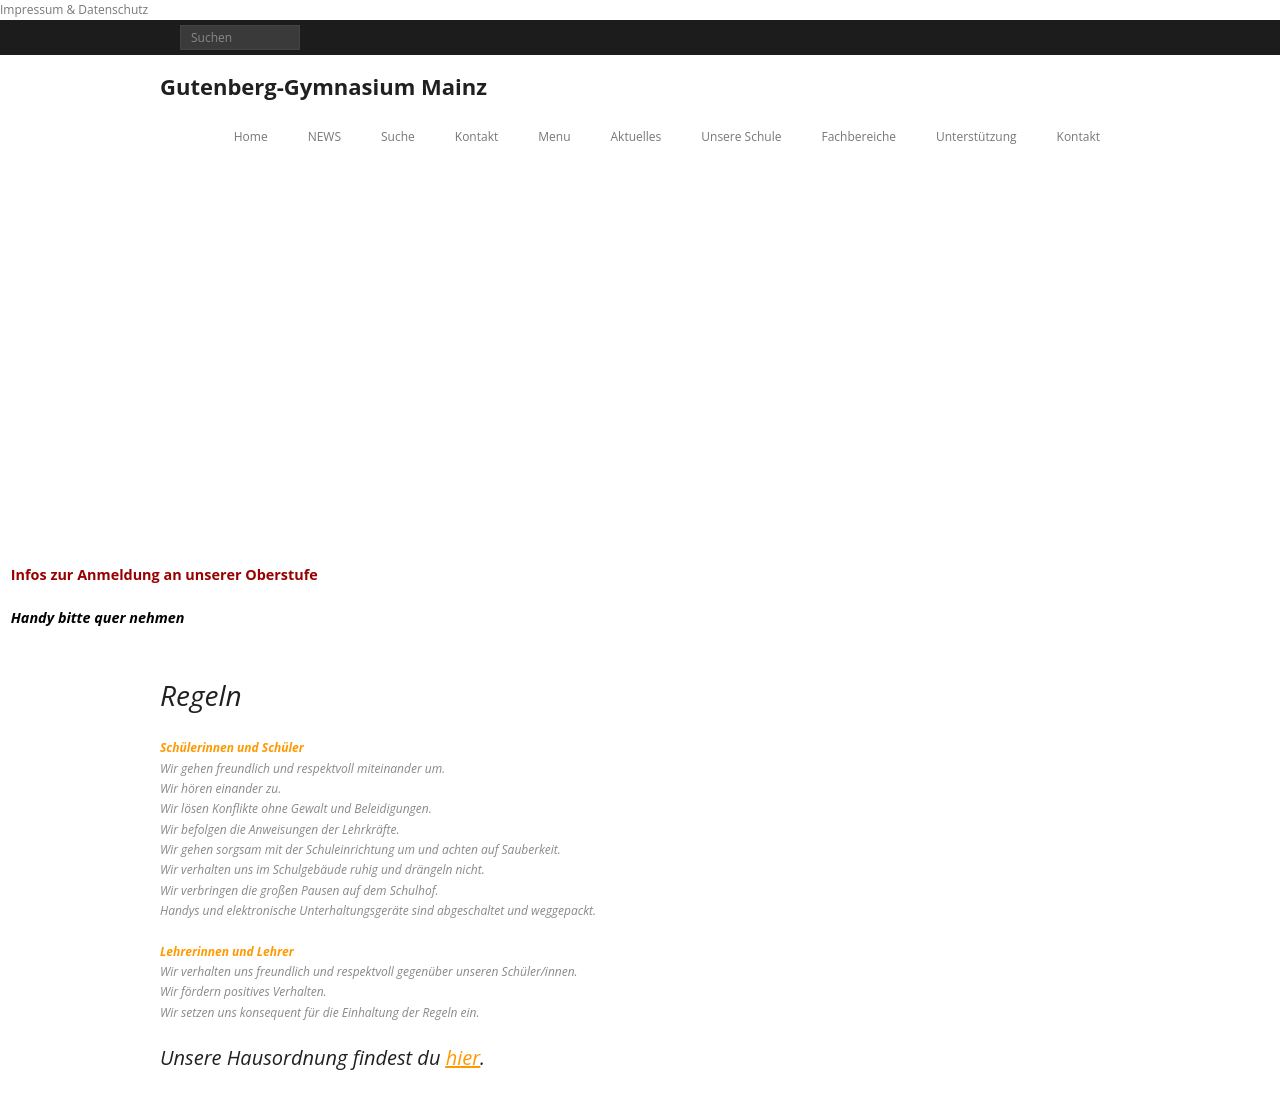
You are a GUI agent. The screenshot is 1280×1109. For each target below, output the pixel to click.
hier (463, 1057)
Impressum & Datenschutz (74, 9)
